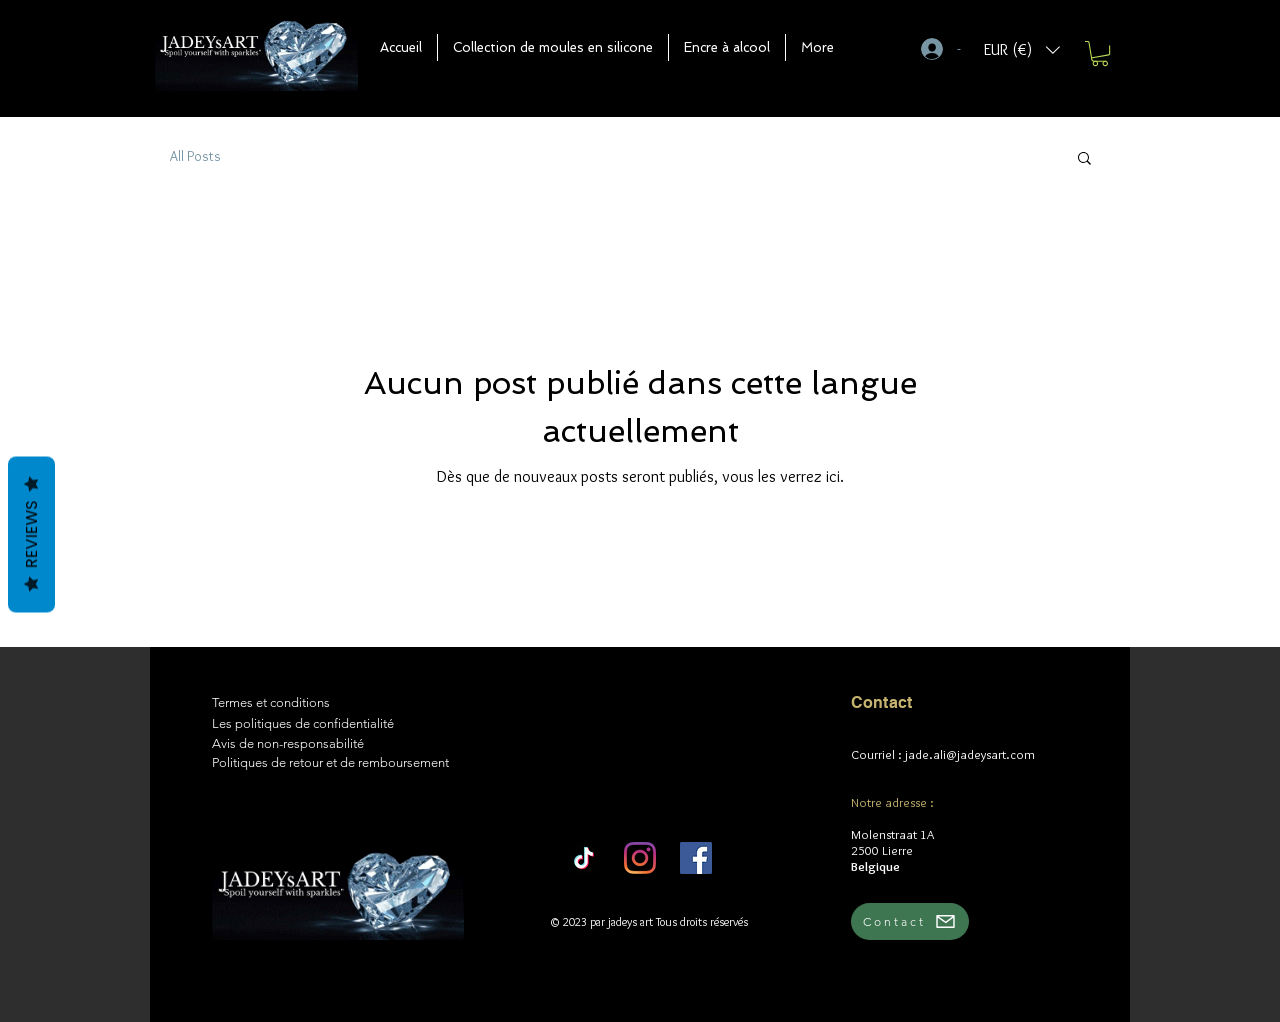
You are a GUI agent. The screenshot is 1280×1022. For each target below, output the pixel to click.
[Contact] (910, 921)
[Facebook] (696, 858)
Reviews (31, 535)
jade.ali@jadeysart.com (970, 754)
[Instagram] (640, 858)
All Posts (195, 156)
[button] (553, 47)
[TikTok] (584, 858)
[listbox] (1022, 49)
